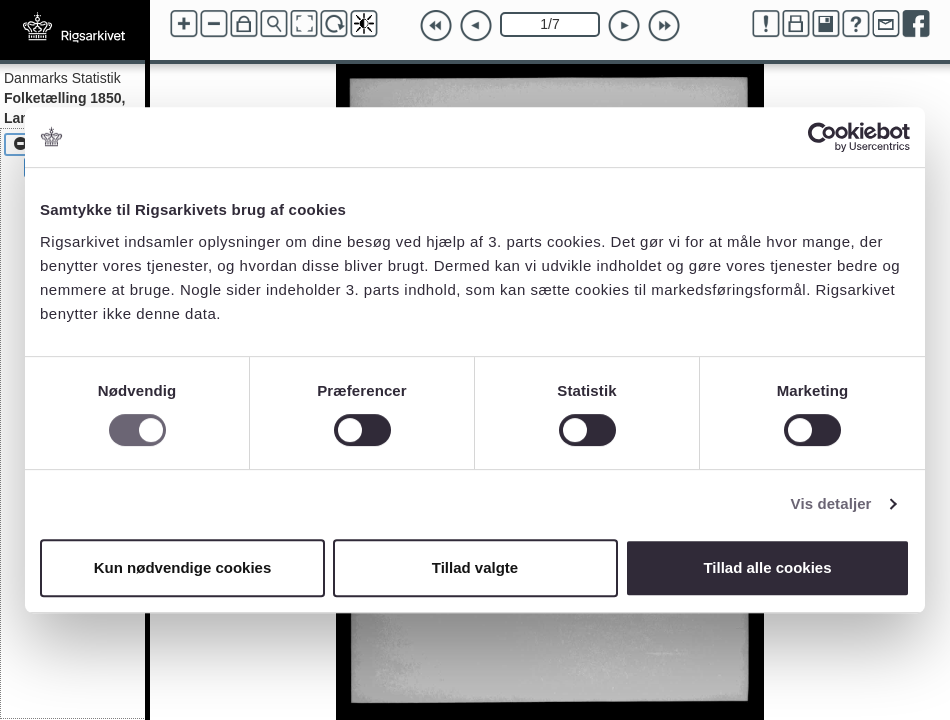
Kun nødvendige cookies (183, 567)
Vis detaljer (831, 503)
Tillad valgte (475, 567)
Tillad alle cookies (767, 567)
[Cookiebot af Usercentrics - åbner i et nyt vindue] (822, 137)
